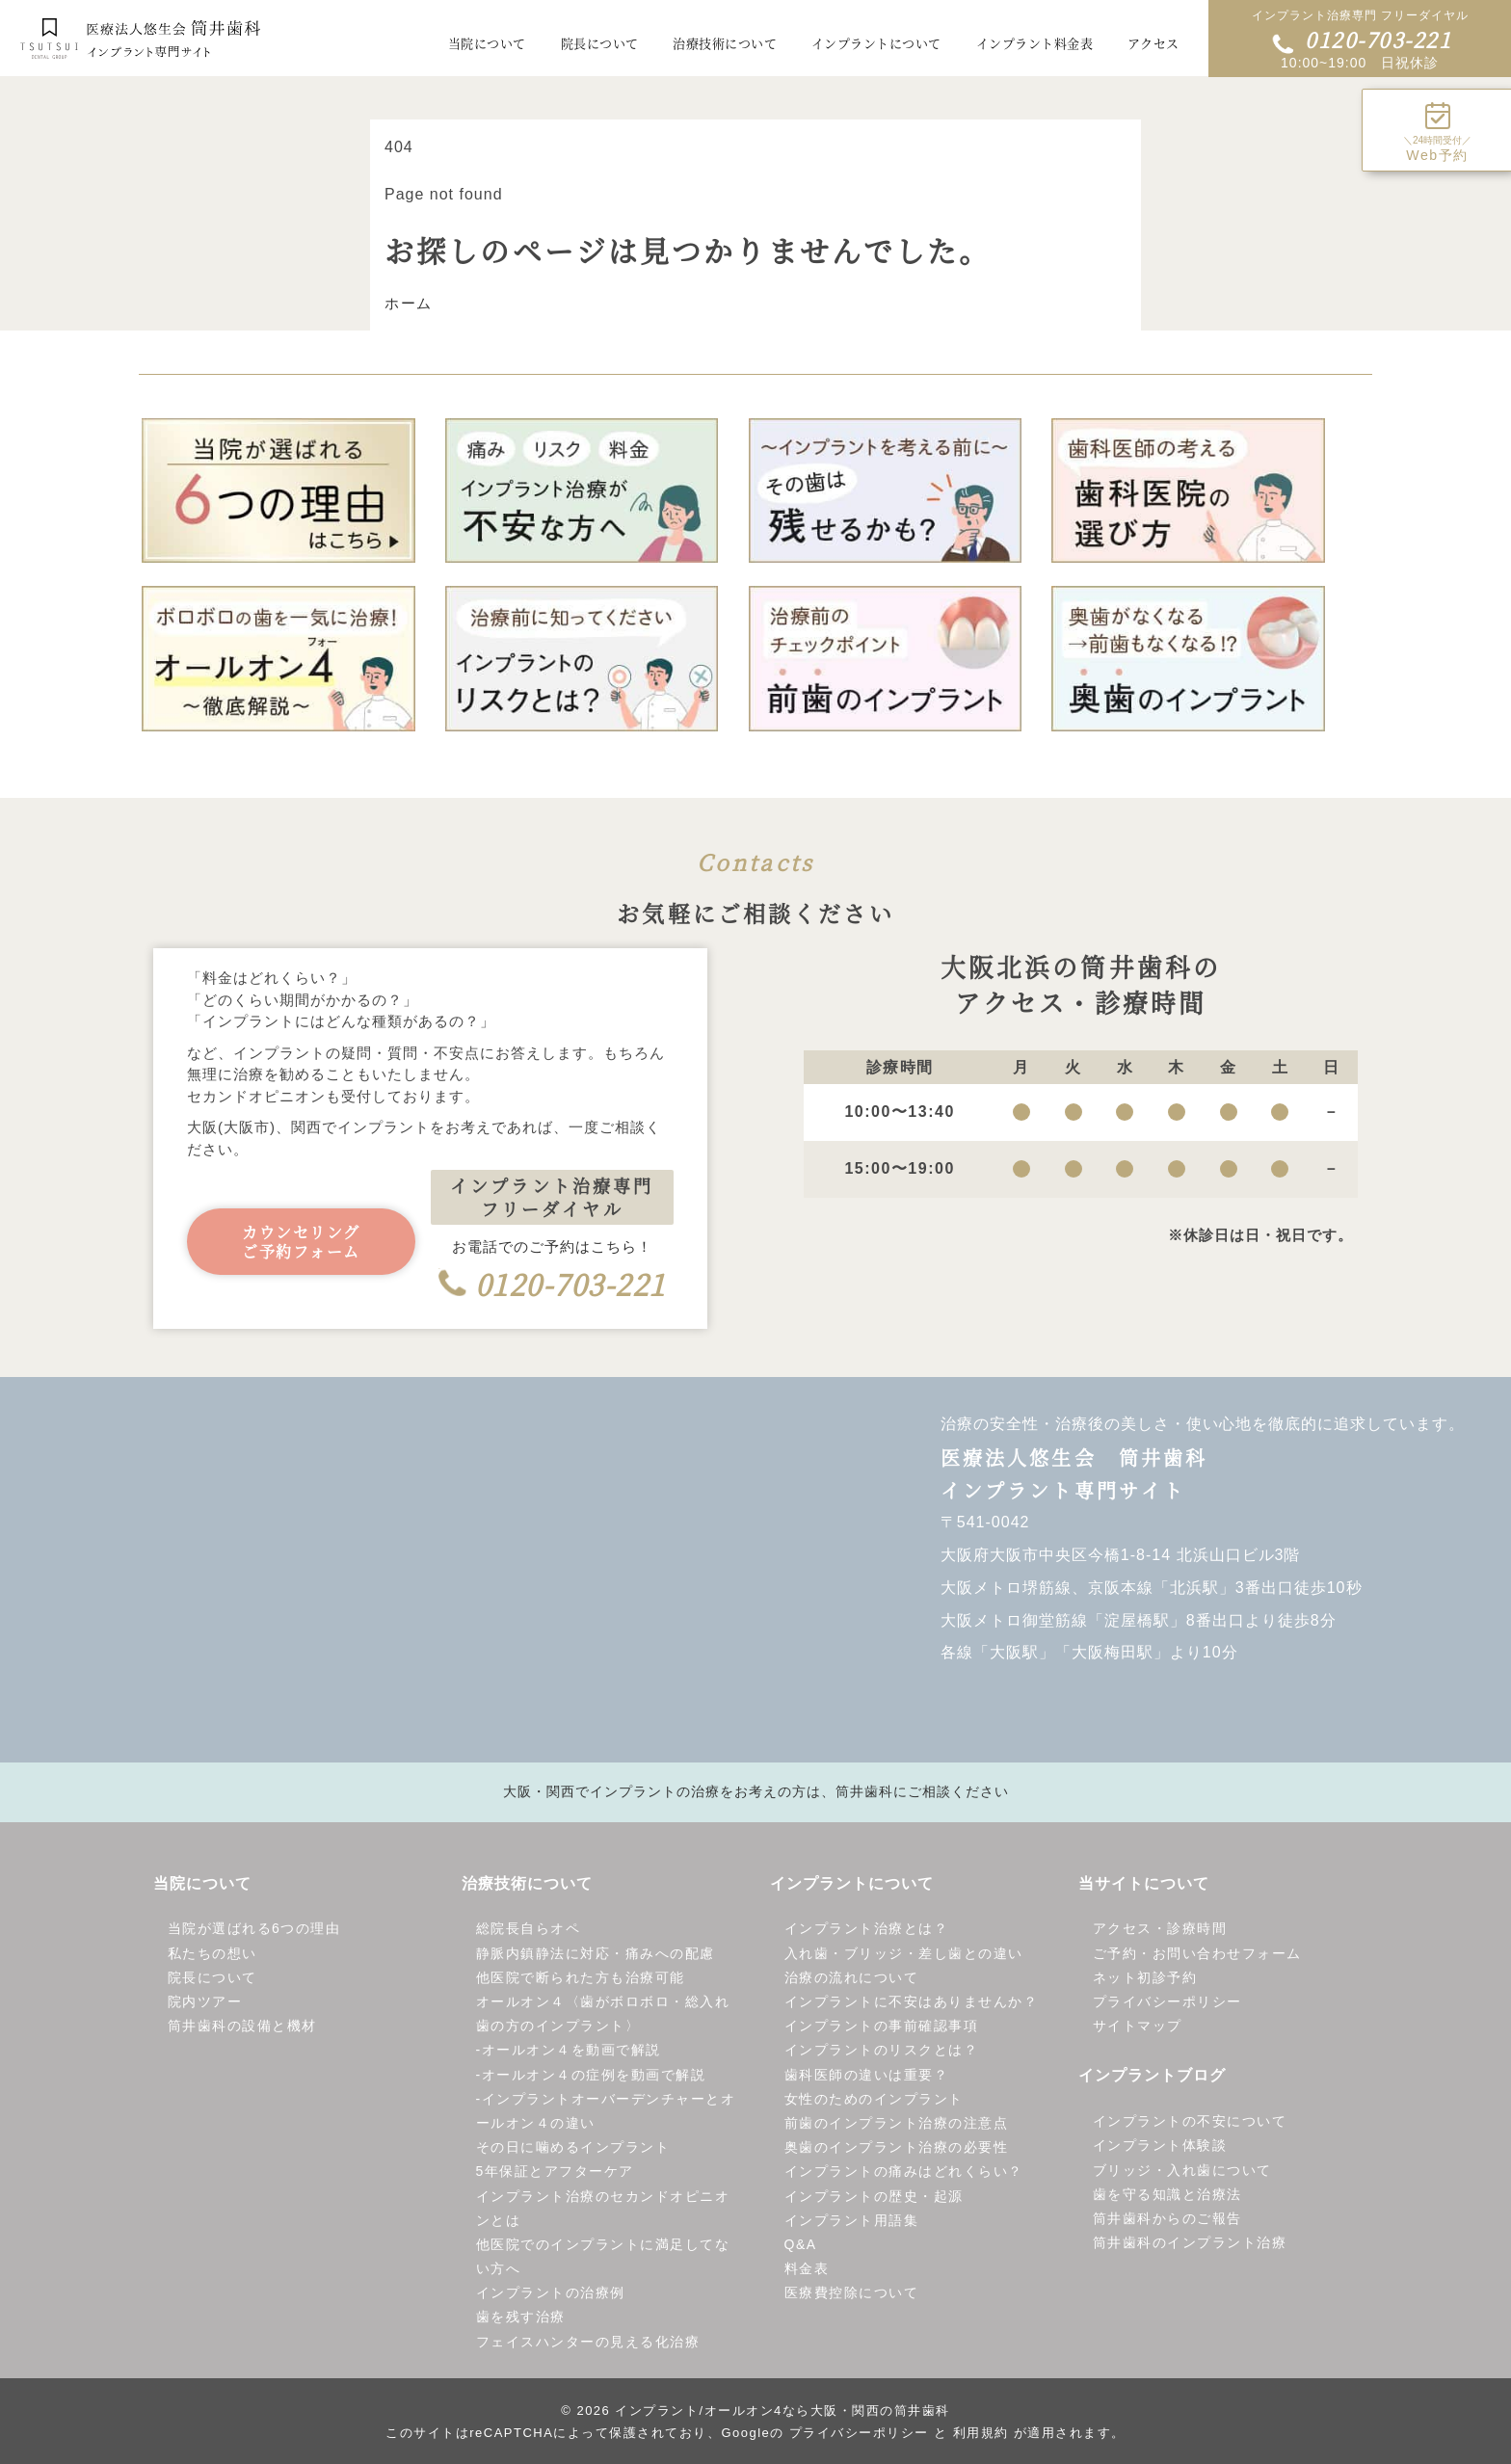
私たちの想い (212, 1954)
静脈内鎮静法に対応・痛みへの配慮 (595, 1954)
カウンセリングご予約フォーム (301, 1243)
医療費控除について (851, 2293)
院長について (212, 1978)
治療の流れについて (851, 1978)
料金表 (807, 2269)
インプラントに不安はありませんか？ (911, 2002)
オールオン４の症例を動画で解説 (594, 2074)
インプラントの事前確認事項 (881, 2026)
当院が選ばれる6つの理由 (254, 1929)
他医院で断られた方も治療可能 (580, 1978)
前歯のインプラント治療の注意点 (896, 2124)
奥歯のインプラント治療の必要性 (896, 2148)
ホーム (408, 304)
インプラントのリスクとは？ (881, 2050)
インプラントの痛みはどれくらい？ (903, 2172)
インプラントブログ (1152, 2076)
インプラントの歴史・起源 (874, 2196)
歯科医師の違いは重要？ (866, 2074)
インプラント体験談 (1160, 2146)
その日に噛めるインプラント (573, 2148)
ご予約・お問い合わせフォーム (1197, 1954)
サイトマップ (1137, 2026)
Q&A (800, 2245)
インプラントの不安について (1190, 2122)
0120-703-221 (1362, 39)
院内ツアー (205, 2002)
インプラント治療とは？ (866, 1929)
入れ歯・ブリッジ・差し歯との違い (903, 1954)
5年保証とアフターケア (555, 2172)
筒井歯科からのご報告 (1167, 2219)
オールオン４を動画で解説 (571, 2050)
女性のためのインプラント (874, 2099)
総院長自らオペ (528, 1929)
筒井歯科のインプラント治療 (1190, 2243)
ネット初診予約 (1145, 1978)
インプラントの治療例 (550, 2293)
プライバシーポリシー (1167, 2002)
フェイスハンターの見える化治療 (588, 2342)
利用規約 (981, 2433)
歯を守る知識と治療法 (1167, 2195)
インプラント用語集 (851, 2221)
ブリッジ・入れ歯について (1182, 2170)
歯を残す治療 (521, 2317)
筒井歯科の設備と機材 (242, 2026)
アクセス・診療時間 (1160, 1929)
